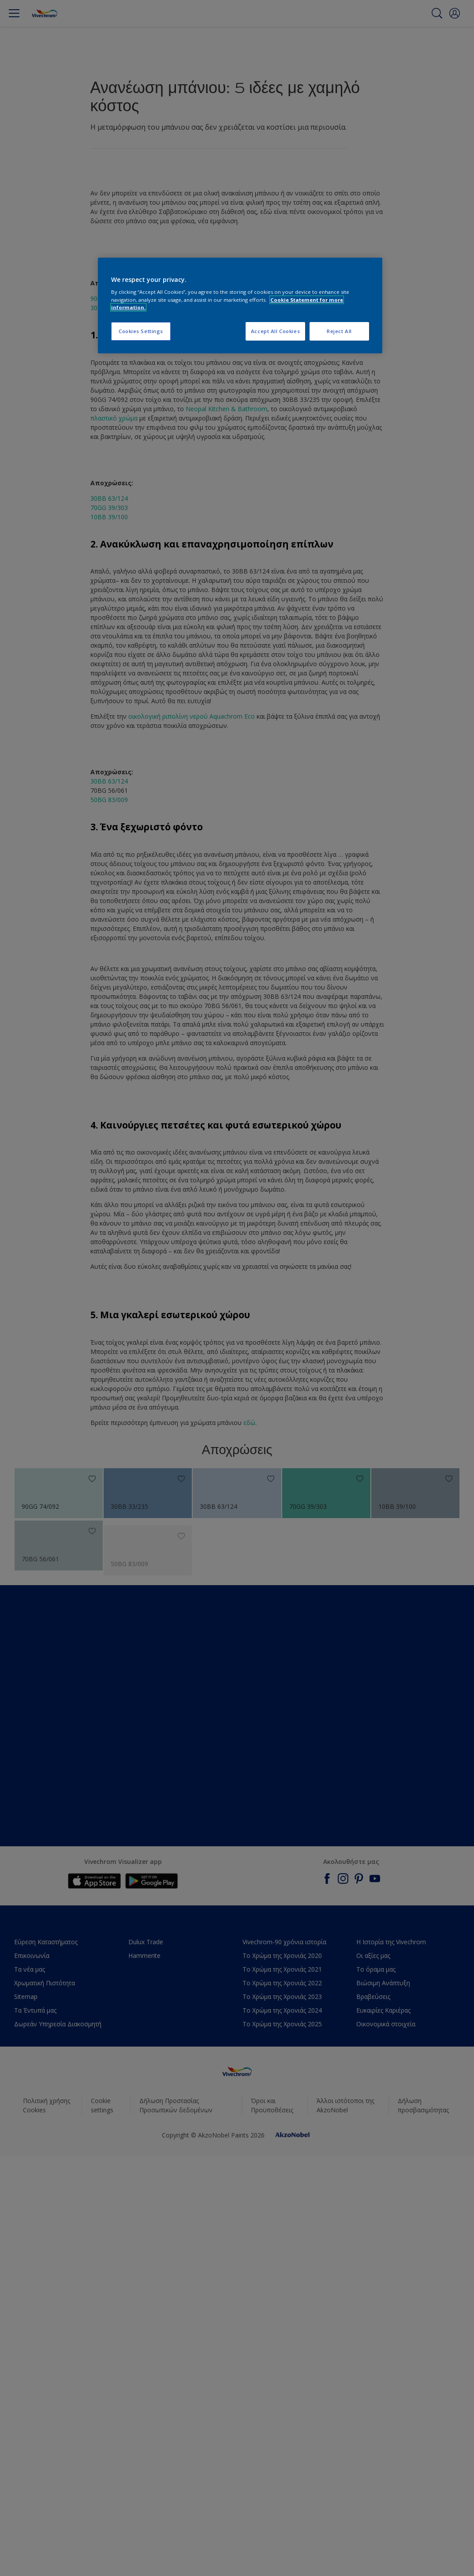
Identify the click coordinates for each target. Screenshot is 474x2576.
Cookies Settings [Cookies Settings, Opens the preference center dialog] (141, 331)
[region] (240, 305)
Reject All (339, 331)
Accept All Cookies (275, 331)
